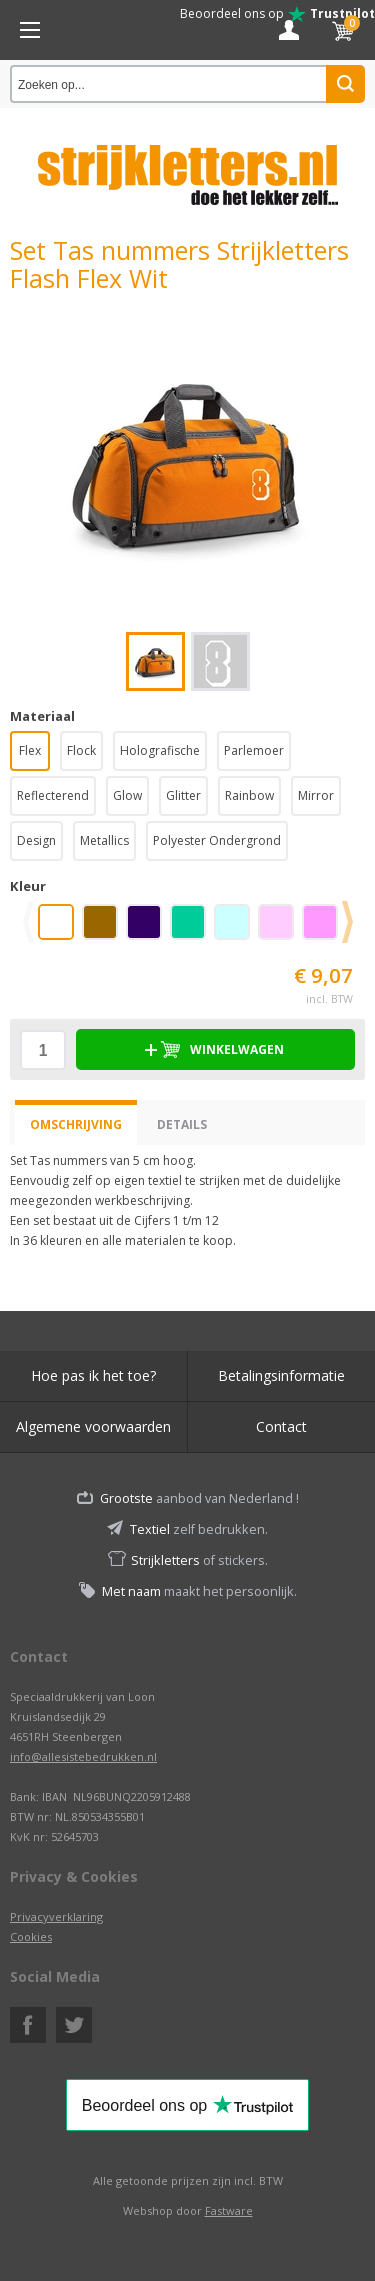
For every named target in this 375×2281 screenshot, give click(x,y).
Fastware (229, 2210)
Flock (81, 750)
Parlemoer (254, 750)
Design (36, 840)
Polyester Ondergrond (217, 840)
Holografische (160, 750)
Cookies (31, 1936)
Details (182, 1124)
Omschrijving (76, 1124)
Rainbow (249, 795)
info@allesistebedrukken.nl (83, 1756)
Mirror (316, 795)
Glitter (183, 795)
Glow (127, 795)
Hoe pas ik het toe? (93, 1375)
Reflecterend (53, 795)
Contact (281, 1426)
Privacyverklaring (56, 1916)
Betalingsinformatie (281, 1375)
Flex (30, 750)
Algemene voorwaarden (93, 1426)
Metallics (104, 840)
